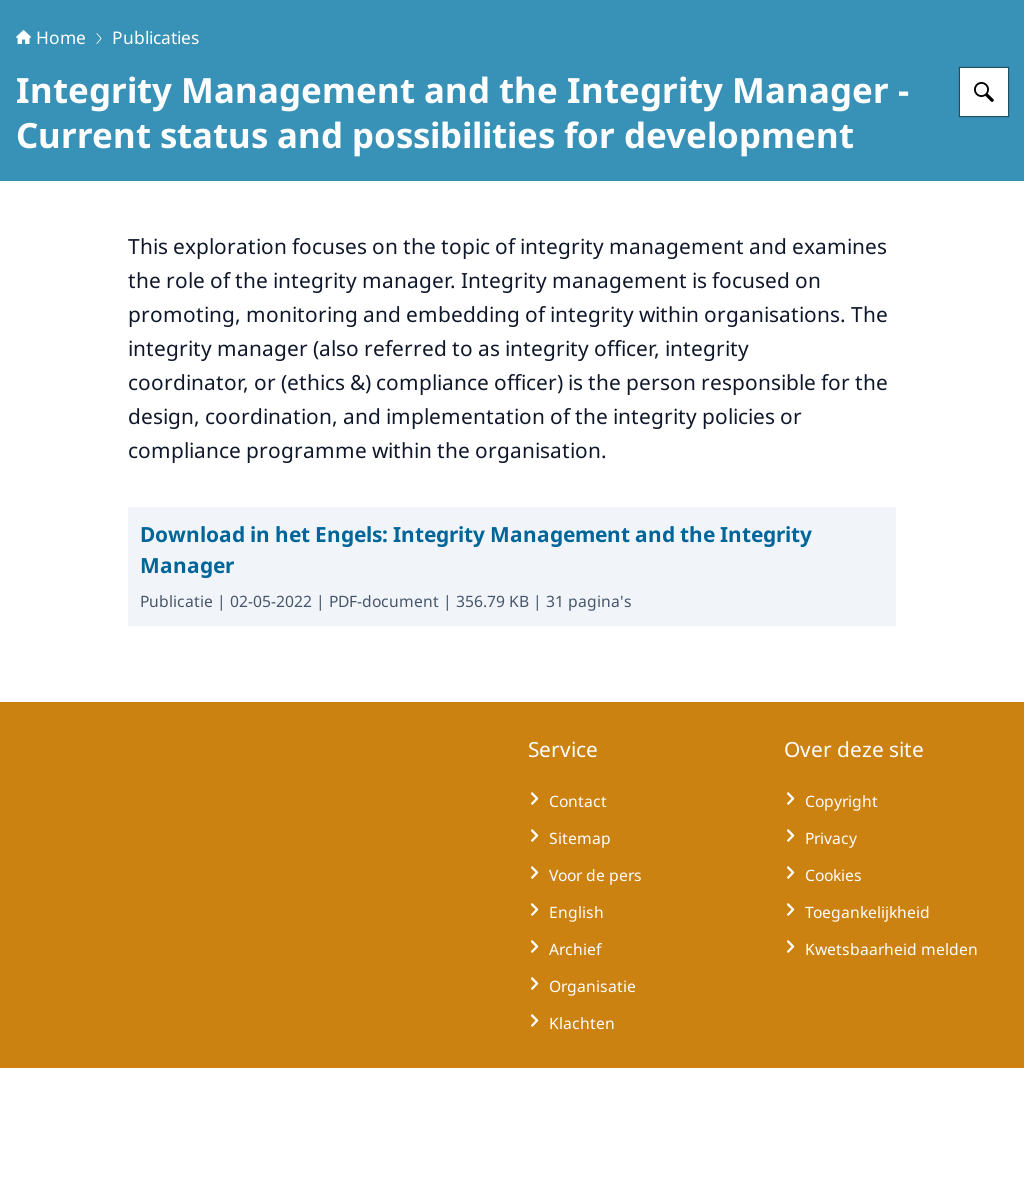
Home (51, 162)
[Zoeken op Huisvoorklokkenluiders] (984, 217)
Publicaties (155, 162)
